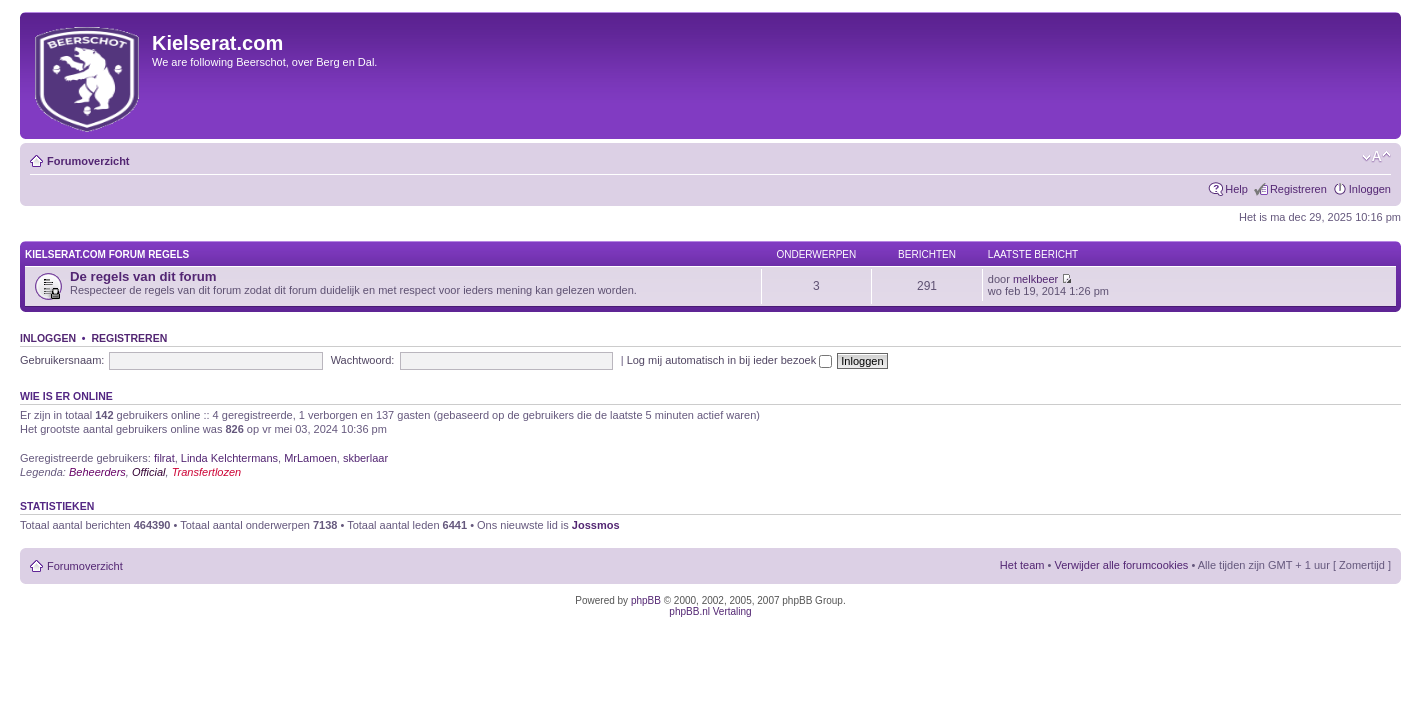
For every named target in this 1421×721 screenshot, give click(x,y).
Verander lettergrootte (1376, 157)
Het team (1022, 565)
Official (149, 472)
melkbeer (1035, 279)
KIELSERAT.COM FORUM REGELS (107, 254)
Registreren (1298, 189)
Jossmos (596, 525)
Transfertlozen (207, 472)
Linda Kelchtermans (229, 458)
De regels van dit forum (143, 276)
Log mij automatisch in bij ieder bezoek (730, 360)
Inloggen (1370, 189)
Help (1236, 189)
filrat (164, 458)
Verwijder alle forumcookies (1121, 565)
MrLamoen (310, 458)
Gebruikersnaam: (62, 360)
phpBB (646, 600)
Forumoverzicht (88, 161)
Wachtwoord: (363, 360)
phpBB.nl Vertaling (710, 611)
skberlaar (365, 458)
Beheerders (97, 472)
